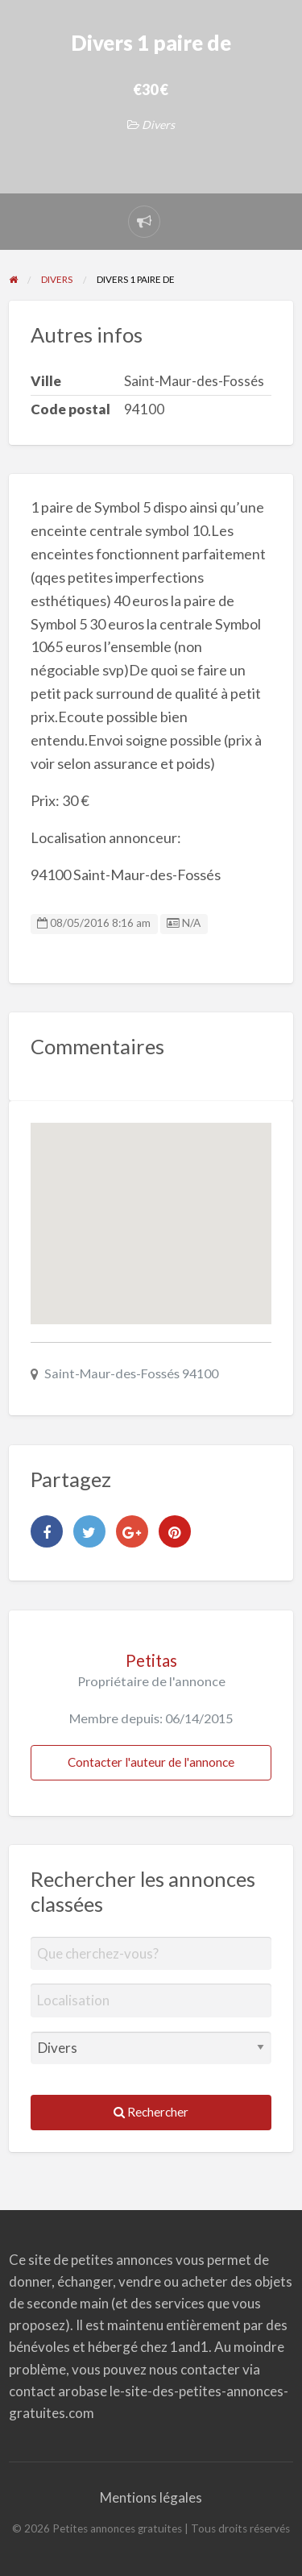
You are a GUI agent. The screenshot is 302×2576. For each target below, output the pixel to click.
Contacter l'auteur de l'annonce (151, 1762)
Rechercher (151, 2111)
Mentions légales (151, 2497)
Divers (158, 124)
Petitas (151, 1660)
